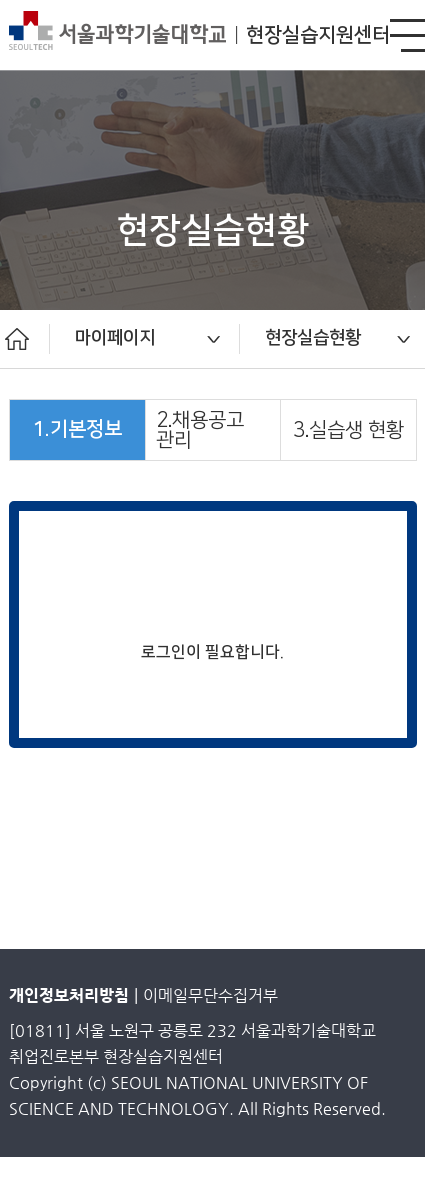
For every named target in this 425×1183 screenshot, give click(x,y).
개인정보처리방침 (69, 995)
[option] (145, 339)
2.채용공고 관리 (200, 430)
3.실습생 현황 (348, 430)
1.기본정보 (77, 429)
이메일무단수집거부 (210, 995)
